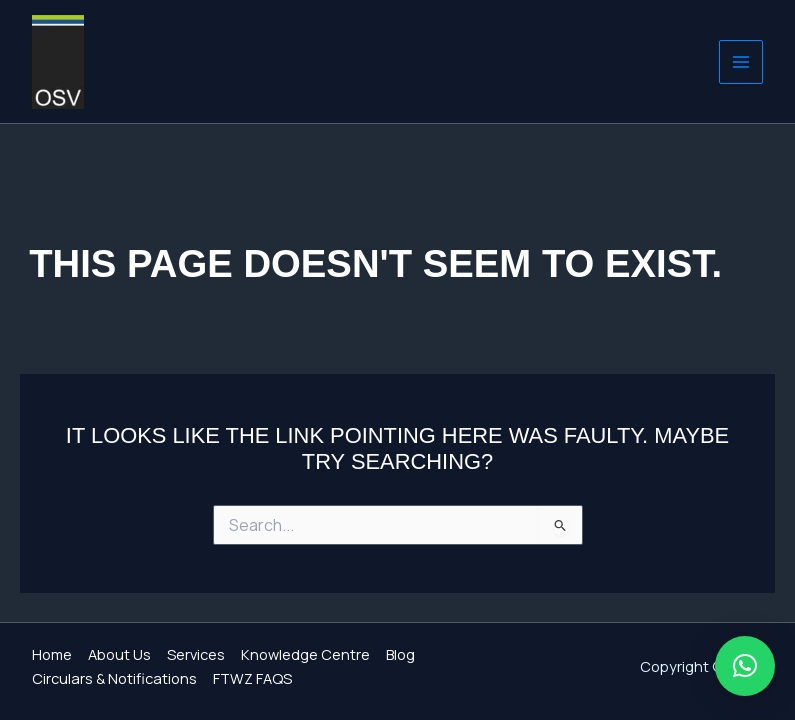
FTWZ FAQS (252, 678)
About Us (119, 654)
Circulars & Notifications (114, 678)
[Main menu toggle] (741, 62)
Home (52, 654)
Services (196, 654)
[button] (745, 666)
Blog (400, 654)
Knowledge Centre (305, 654)
